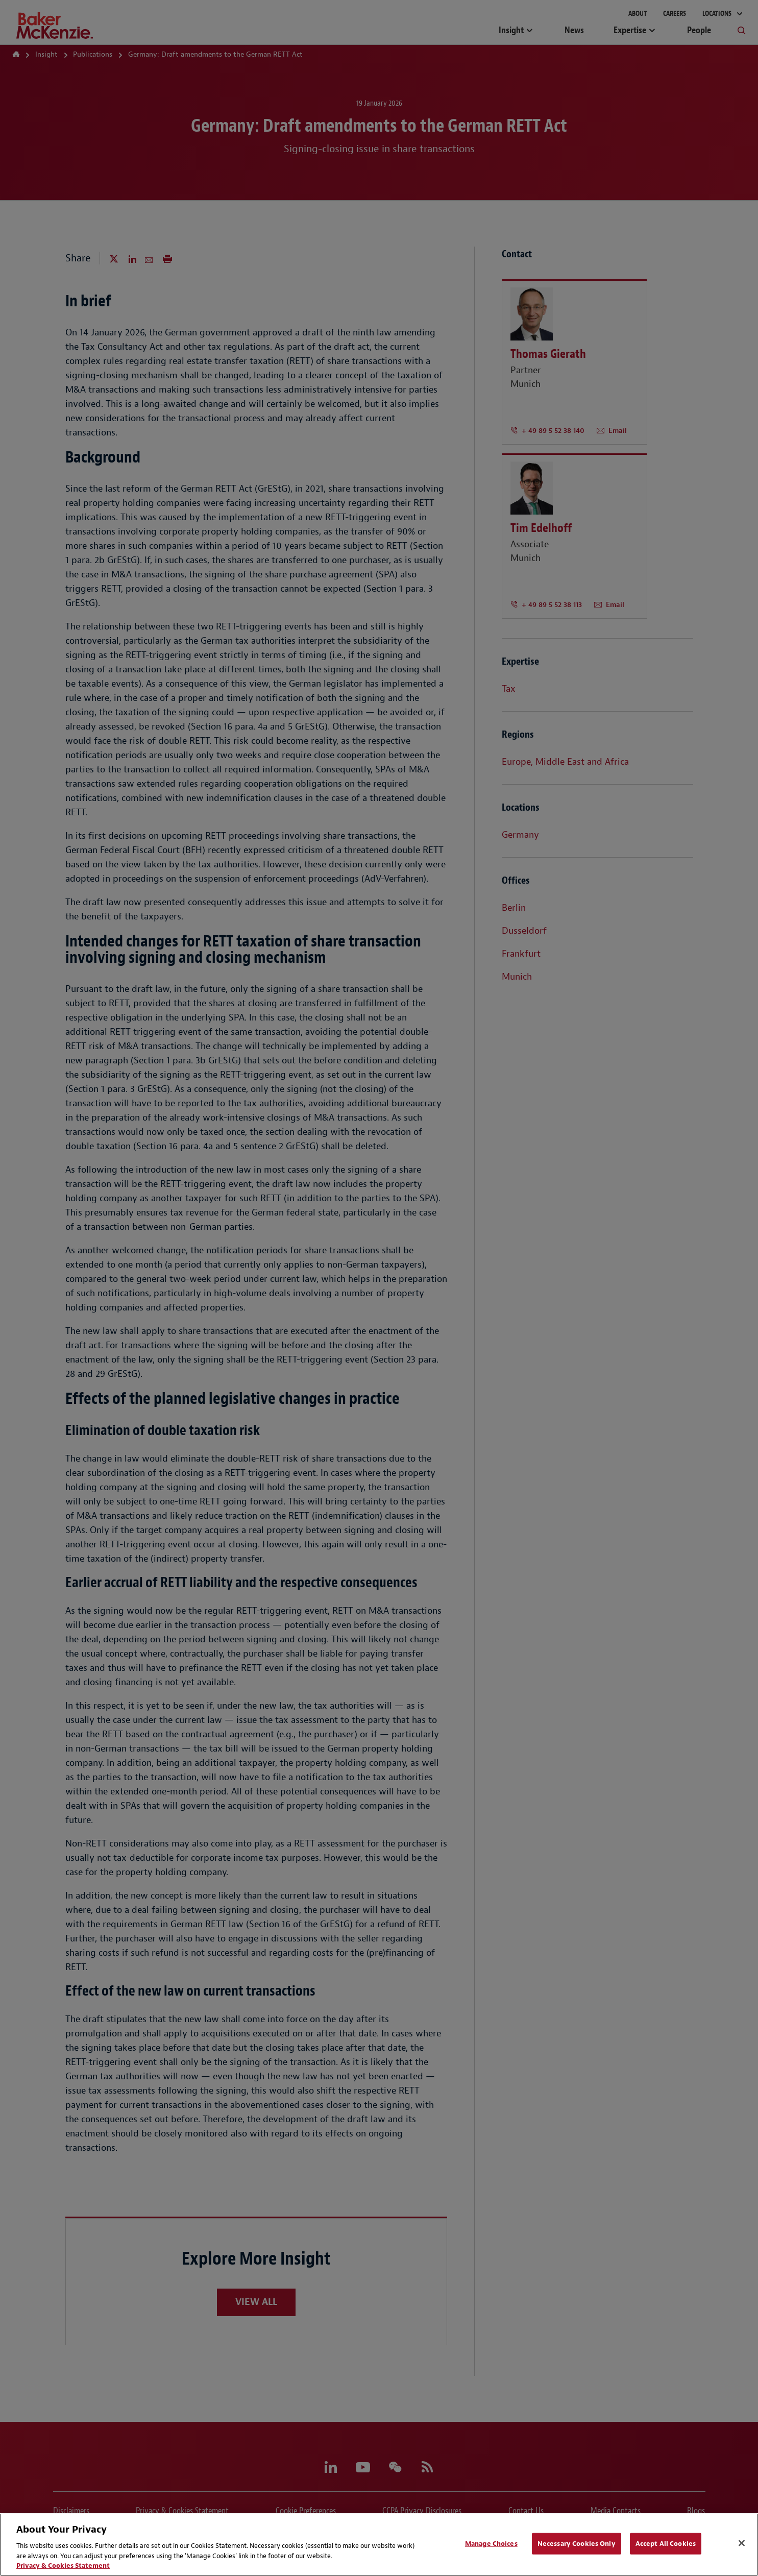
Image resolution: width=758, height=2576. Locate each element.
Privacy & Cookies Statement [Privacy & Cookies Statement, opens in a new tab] (63, 2565)
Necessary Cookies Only (576, 2543)
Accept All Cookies (665, 2543)
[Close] (741, 2543)
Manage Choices (491, 2543)
